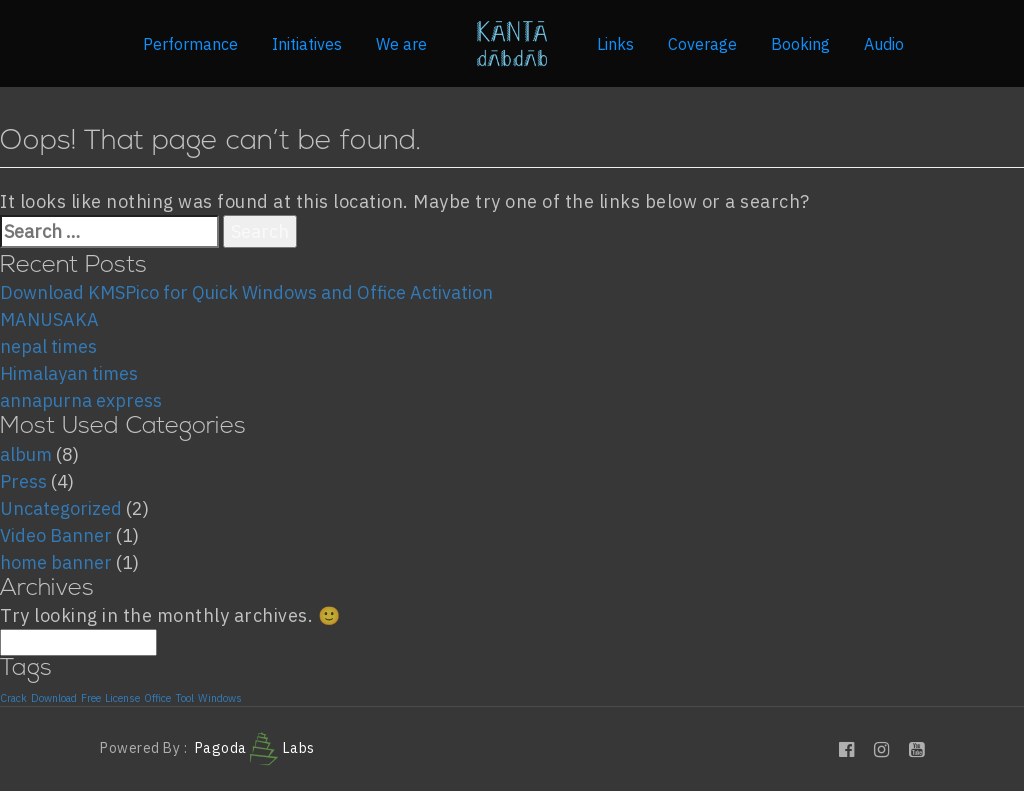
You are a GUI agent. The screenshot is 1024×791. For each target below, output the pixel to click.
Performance (190, 44)
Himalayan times (69, 373)
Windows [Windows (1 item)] (220, 699)
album (26, 454)
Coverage (702, 44)
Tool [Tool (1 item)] (184, 699)
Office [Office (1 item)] (157, 699)
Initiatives (307, 44)
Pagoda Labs (255, 748)
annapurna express (81, 400)
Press (23, 481)
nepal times (48, 346)
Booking (800, 44)
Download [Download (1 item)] (54, 699)
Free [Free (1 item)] (91, 699)
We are (401, 44)
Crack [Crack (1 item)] (13, 699)
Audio (884, 44)
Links (615, 44)
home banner (56, 562)
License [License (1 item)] (122, 699)
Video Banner (56, 535)
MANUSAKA (49, 319)
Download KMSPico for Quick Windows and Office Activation (246, 292)
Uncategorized (61, 508)
